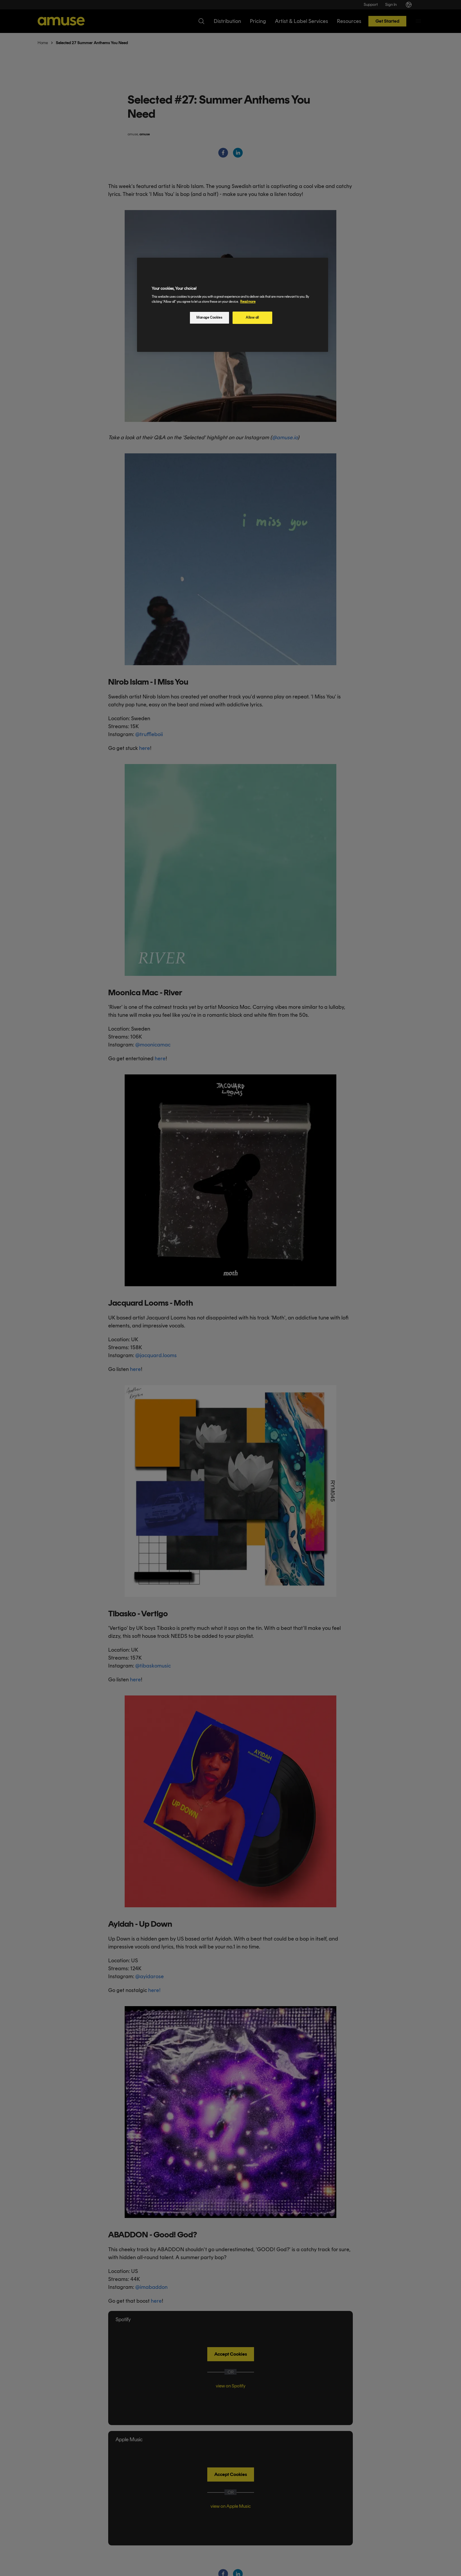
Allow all (252, 317)
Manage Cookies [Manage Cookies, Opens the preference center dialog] (209, 317)
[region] (232, 305)
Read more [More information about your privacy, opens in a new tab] (247, 301)
